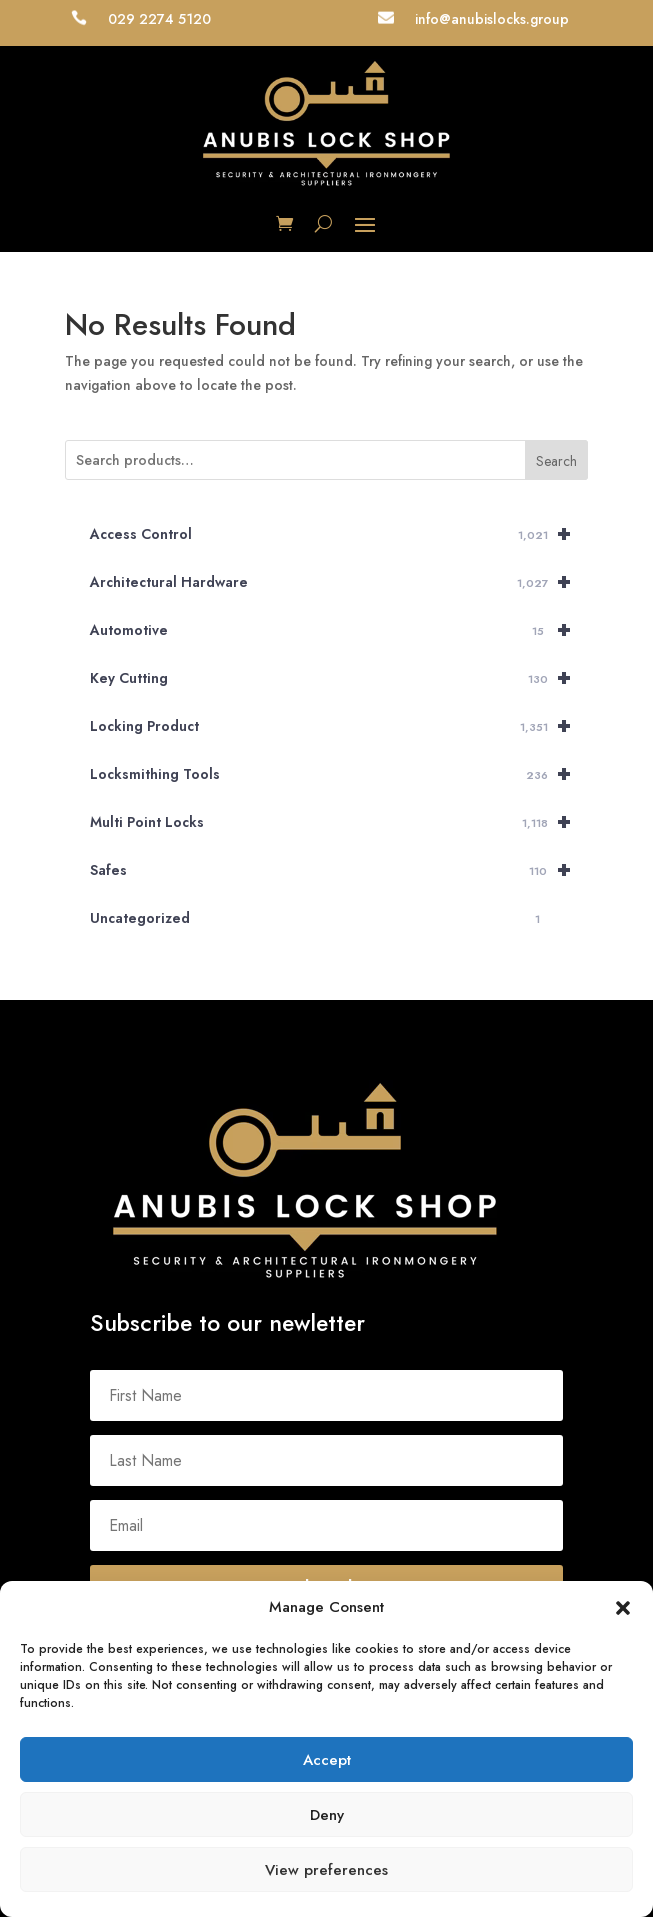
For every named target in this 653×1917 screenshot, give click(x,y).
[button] (623, 1608)
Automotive (338, 630)
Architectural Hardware (338, 582)
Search (556, 461)
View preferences (326, 1870)
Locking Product (338, 726)
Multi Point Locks (338, 822)
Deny (327, 1815)
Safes (338, 870)
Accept (327, 1760)
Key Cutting (338, 678)
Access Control (338, 534)
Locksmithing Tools (338, 774)
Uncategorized (318, 918)
